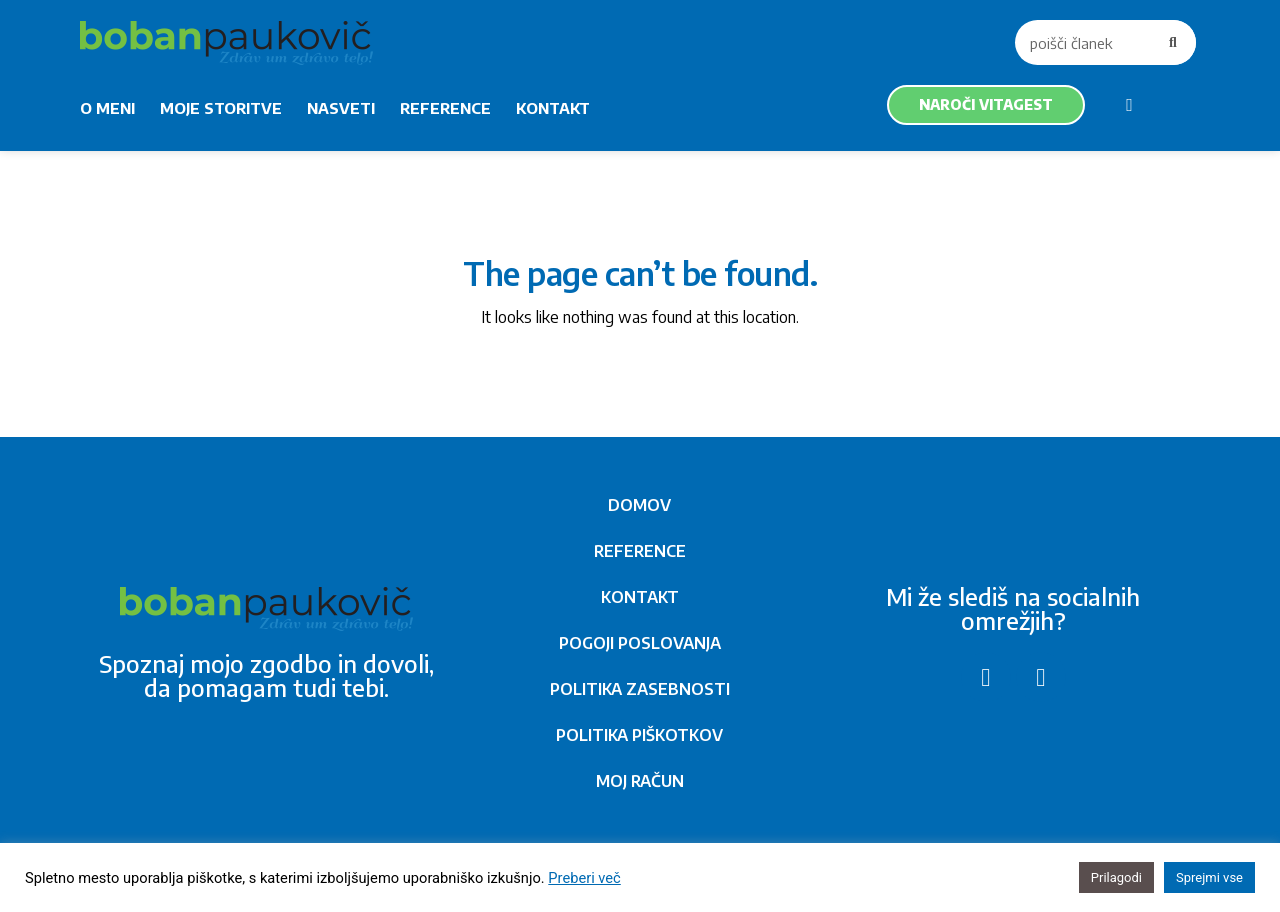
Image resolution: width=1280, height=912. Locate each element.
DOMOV (639, 505)
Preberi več (584, 878)
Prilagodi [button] (1116, 877)
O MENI (107, 108)
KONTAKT (553, 108)
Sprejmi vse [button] (1209, 877)
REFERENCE (445, 108)
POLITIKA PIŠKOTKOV (639, 735)
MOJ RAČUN (640, 781)
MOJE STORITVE (221, 108)
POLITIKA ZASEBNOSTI (640, 689)
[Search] (1173, 42)
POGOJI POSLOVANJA (640, 643)
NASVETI (341, 108)
